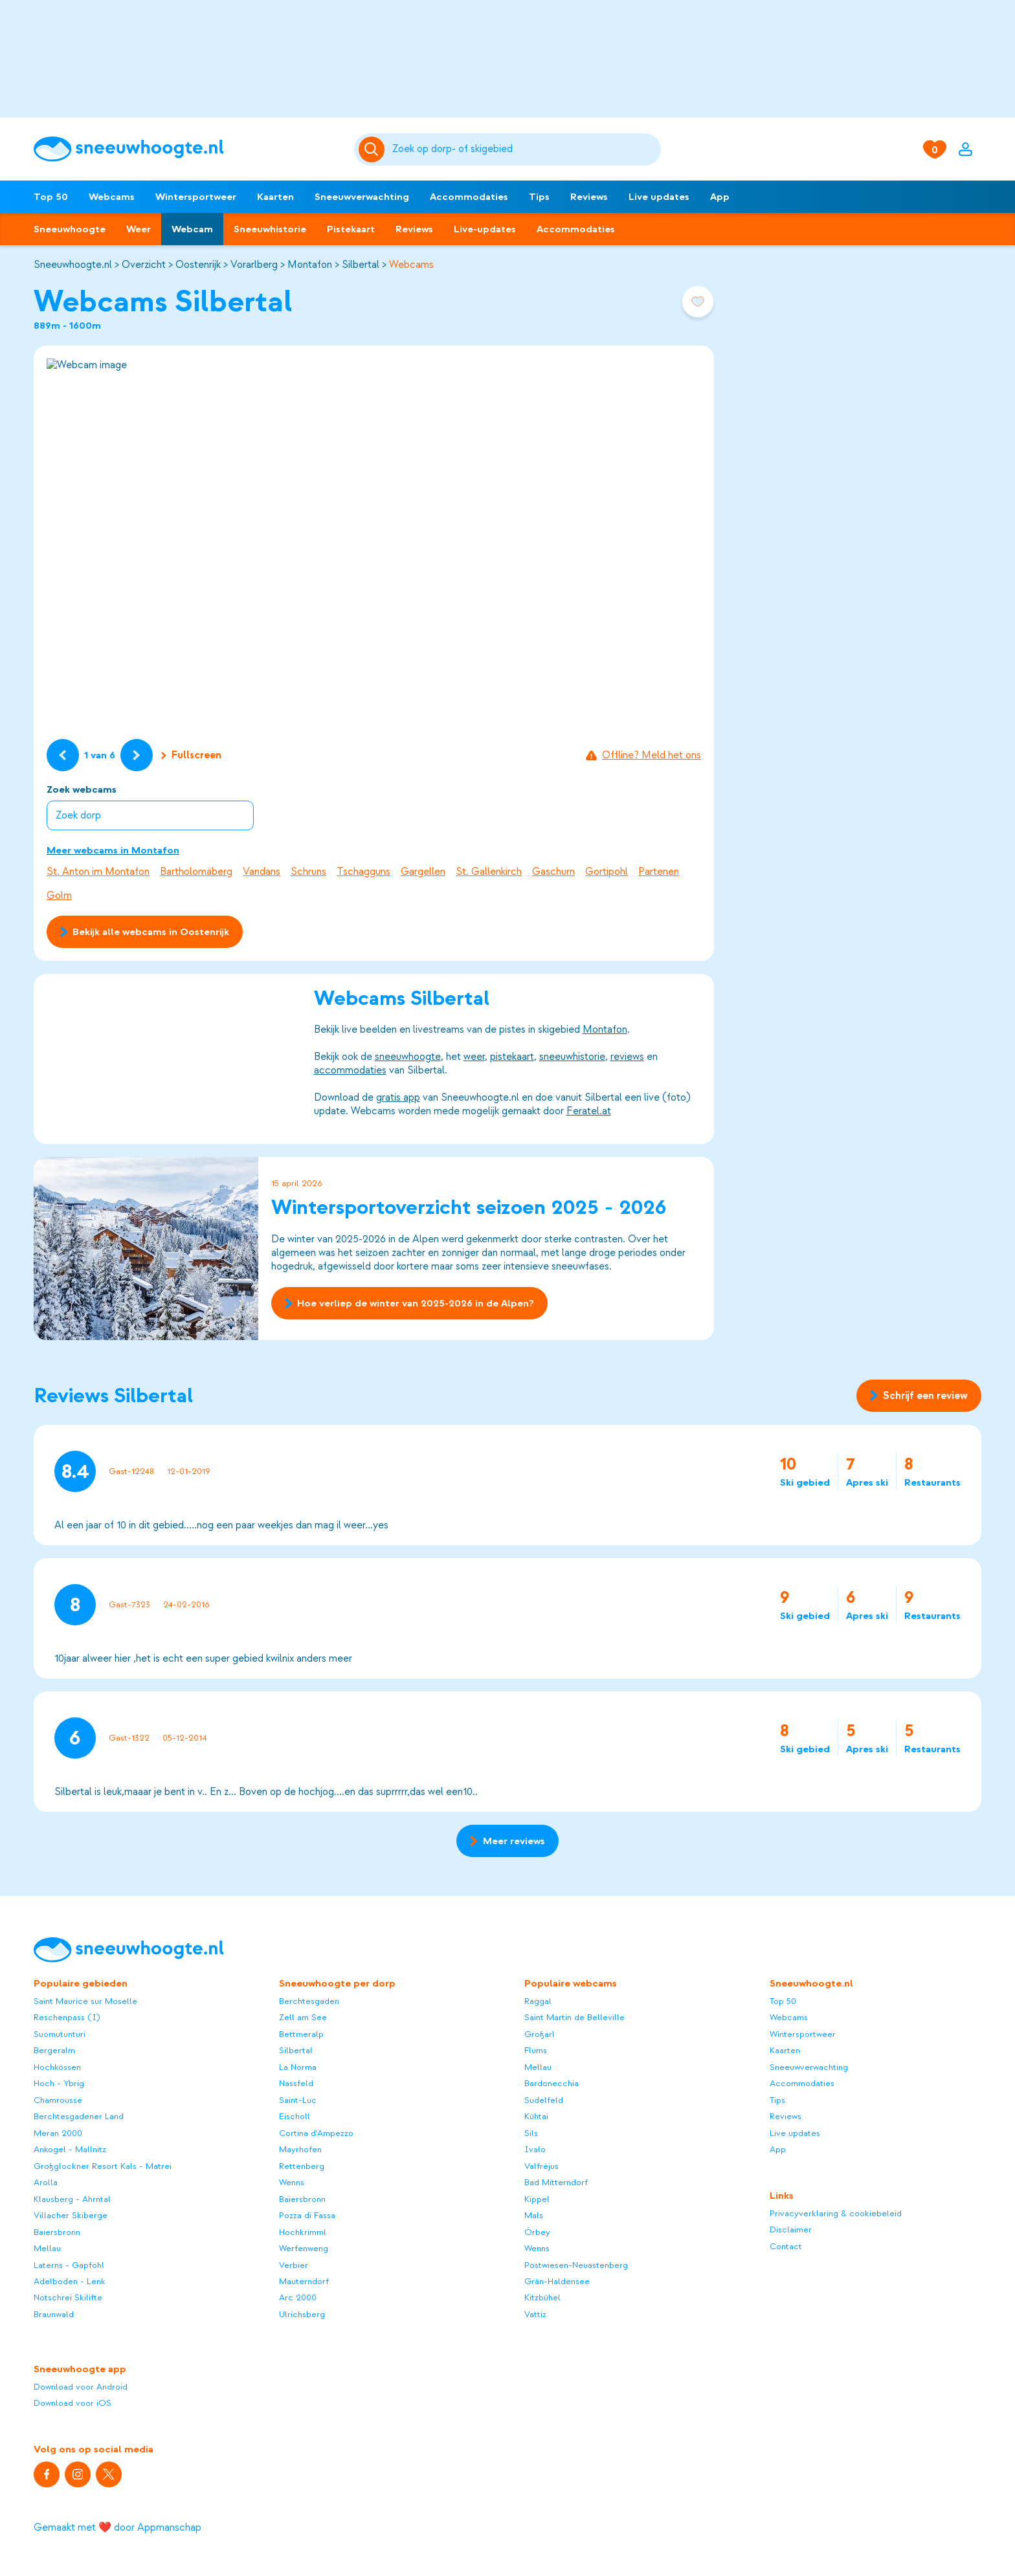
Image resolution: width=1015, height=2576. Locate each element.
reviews (627, 1056)
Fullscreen (191, 755)
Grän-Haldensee (557, 2281)
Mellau (47, 2248)
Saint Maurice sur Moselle (85, 2001)
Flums (535, 2050)
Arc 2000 (298, 2297)
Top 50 (51, 196)
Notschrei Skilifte (68, 2297)
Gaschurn (553, 871)
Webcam (192, 229)
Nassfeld (296, 2083)
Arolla (46, 2182)
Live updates (659, 196)
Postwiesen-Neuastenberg (576, 2265)
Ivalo (535, 2149)
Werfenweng (303, 2248)
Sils (531, 2133)
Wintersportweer (195, 196)
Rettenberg (301, 2166)
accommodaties (350, 1070)
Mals (533, 2215)
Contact (786, 2246)
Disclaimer (791, 2229)
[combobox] (524, 149)
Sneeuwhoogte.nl (73, 264)
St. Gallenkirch (489, 871)
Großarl (539, 2034)
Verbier (293, 2265)
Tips (539, 196)
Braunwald (54, 2314)
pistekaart (512, 1056)
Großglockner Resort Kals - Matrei (103, 2166)
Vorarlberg (254, 264)
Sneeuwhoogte (70, 229)
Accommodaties (469, 196)
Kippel (537, 2199)
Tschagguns (363, 871)
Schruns (308, 871)
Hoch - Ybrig (59, 2083)
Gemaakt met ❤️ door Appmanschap (117, 2527)
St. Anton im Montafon (98, 871)
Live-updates (485, 229)
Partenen (658, 871)
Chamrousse (58, 2100)
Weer (138, 229)
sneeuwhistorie (572, 1056)
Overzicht (144, 264)
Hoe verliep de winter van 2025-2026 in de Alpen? (409, 1303)
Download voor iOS (72, 2402)
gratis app (398, 1097)
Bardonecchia (551, 2083)
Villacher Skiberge (70, 2215)
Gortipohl (606, 871)
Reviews (589, 196)
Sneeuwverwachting (362, 196)
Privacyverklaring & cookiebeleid (836, 2213)
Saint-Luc (298, 2100)
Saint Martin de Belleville (574, 2017)
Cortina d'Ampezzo (316, 2133)
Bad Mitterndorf (556, 2182)
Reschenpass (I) (67, 2017)
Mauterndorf (304, 2281)
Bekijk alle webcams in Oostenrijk (144, 931)
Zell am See (303, 2017)
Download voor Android (81, 2386)
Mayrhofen (300, 2149)
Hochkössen (57, 2067)
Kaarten (275, 196)
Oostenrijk (198, 264)
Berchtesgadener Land (79, 2116)
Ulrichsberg (302, 2314)
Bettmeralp (301, 2034)
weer (474, 1056)
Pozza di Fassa (307, 2215)
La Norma (298, 2067)
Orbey (537, 2232)
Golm (59, 895)
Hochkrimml (302, 2232)
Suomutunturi (59, 2034)
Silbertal (360, 264)
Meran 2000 (58, 2133)
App (720, 196)
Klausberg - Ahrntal (72, 2199)
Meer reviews (507, 1840)
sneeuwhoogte (408, 1056)
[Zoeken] (524, 149)
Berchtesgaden (309, 2001)
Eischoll (294, 2116)
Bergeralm (54, 2050)
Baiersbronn (57, 2232)
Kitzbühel (542, 2297)
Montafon (309, 264)
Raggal (538, 2001)
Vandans (261, 871)
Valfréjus (541, 2166)
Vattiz (535, 2314)
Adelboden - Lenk (70, 2281)
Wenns (291, 2182)
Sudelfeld (543, 2100)
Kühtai (536, 2116)
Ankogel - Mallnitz (70, 2149)
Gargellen (423, 871)
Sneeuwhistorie (270, 229)
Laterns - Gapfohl (69, 2265)
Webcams (112, 196)
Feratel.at (588, 1111)
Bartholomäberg (196, 871)
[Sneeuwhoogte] (187, 149)
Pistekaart (351, 229)
